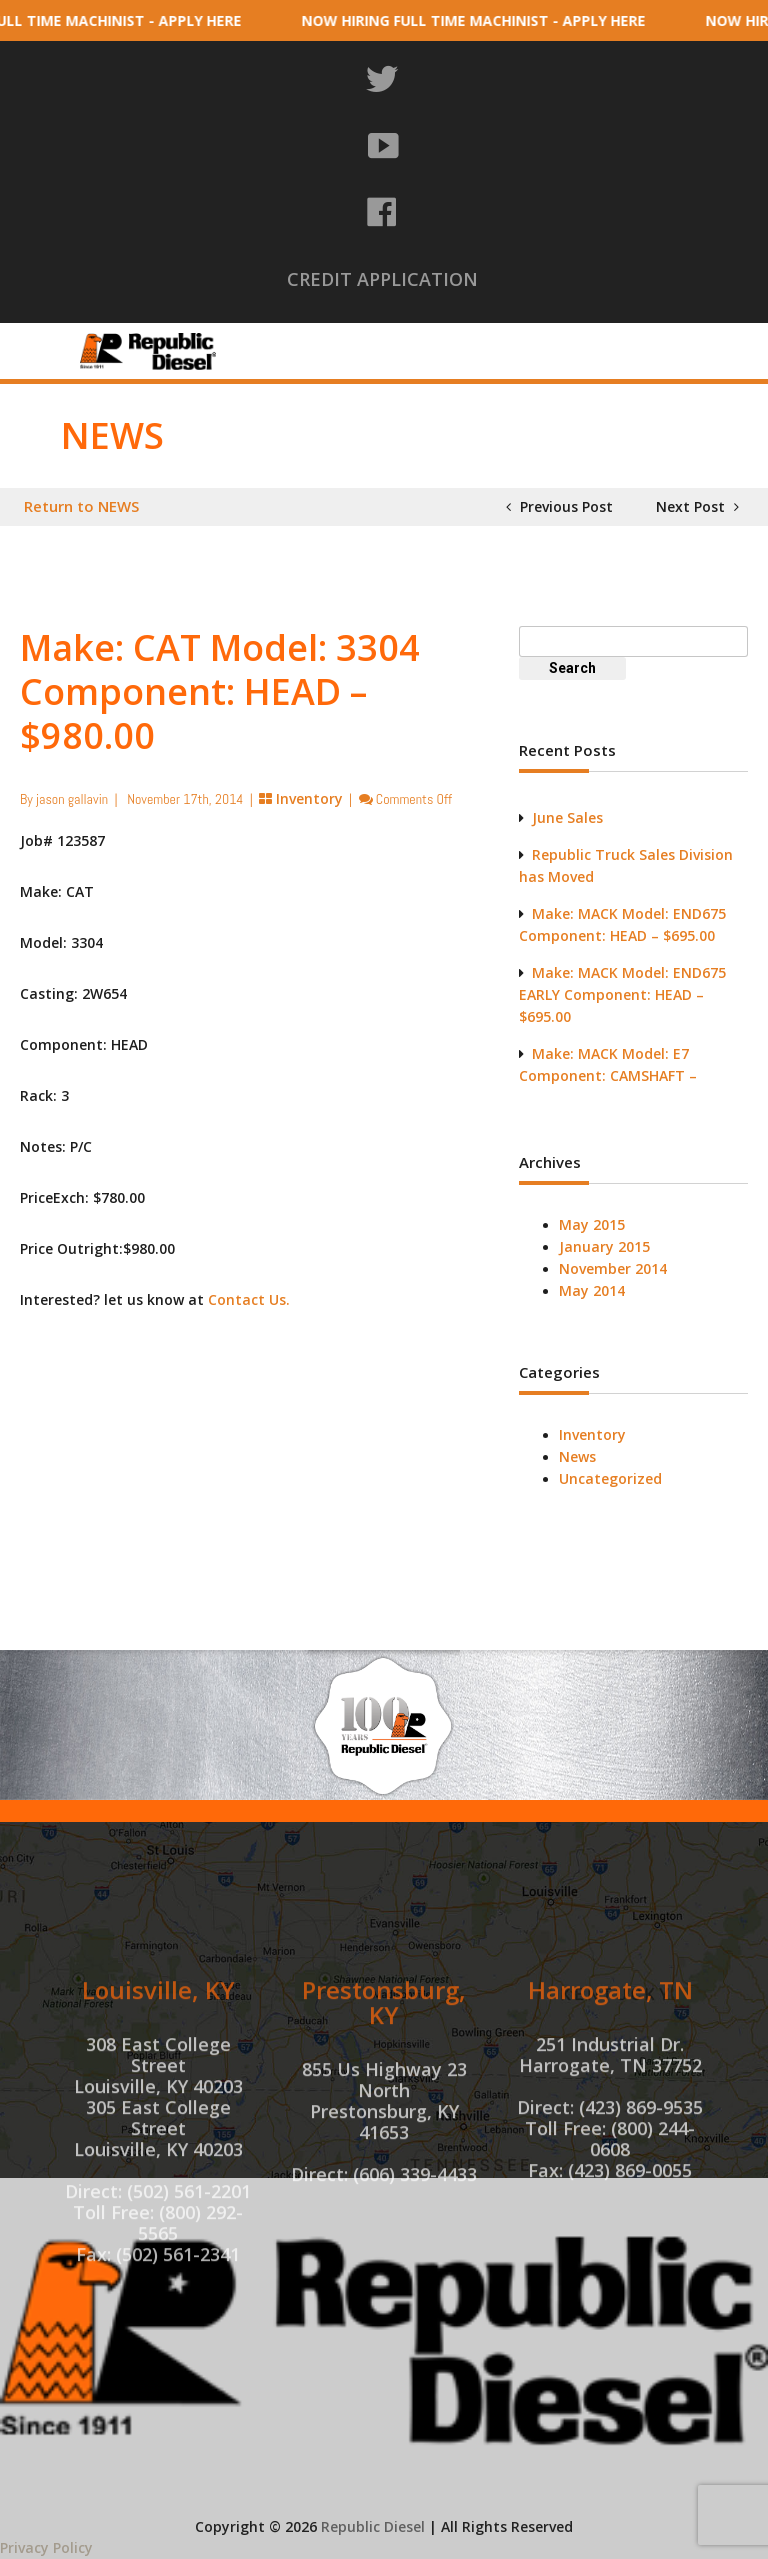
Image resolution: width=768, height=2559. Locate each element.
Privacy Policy (46, 2547)
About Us (290, 334)
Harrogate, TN (610, 2111)
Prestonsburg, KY (384, 2124)
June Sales (567, 817)
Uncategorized (610, 1478)
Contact (632, 362)
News (577, 1456)
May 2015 (592, 1224)
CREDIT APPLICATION (382, 279)
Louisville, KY (158, 2111)
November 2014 (613, 1268)
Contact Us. (249, 1299)
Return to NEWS (81, 506)
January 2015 (604, 1246)
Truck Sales (521, 362)
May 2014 (592, 1290)
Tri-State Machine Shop (346, 362)
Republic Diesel (373, 2526)
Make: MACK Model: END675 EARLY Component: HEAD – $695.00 (622, 994)
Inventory (411, 334)
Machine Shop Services (573, 334)
